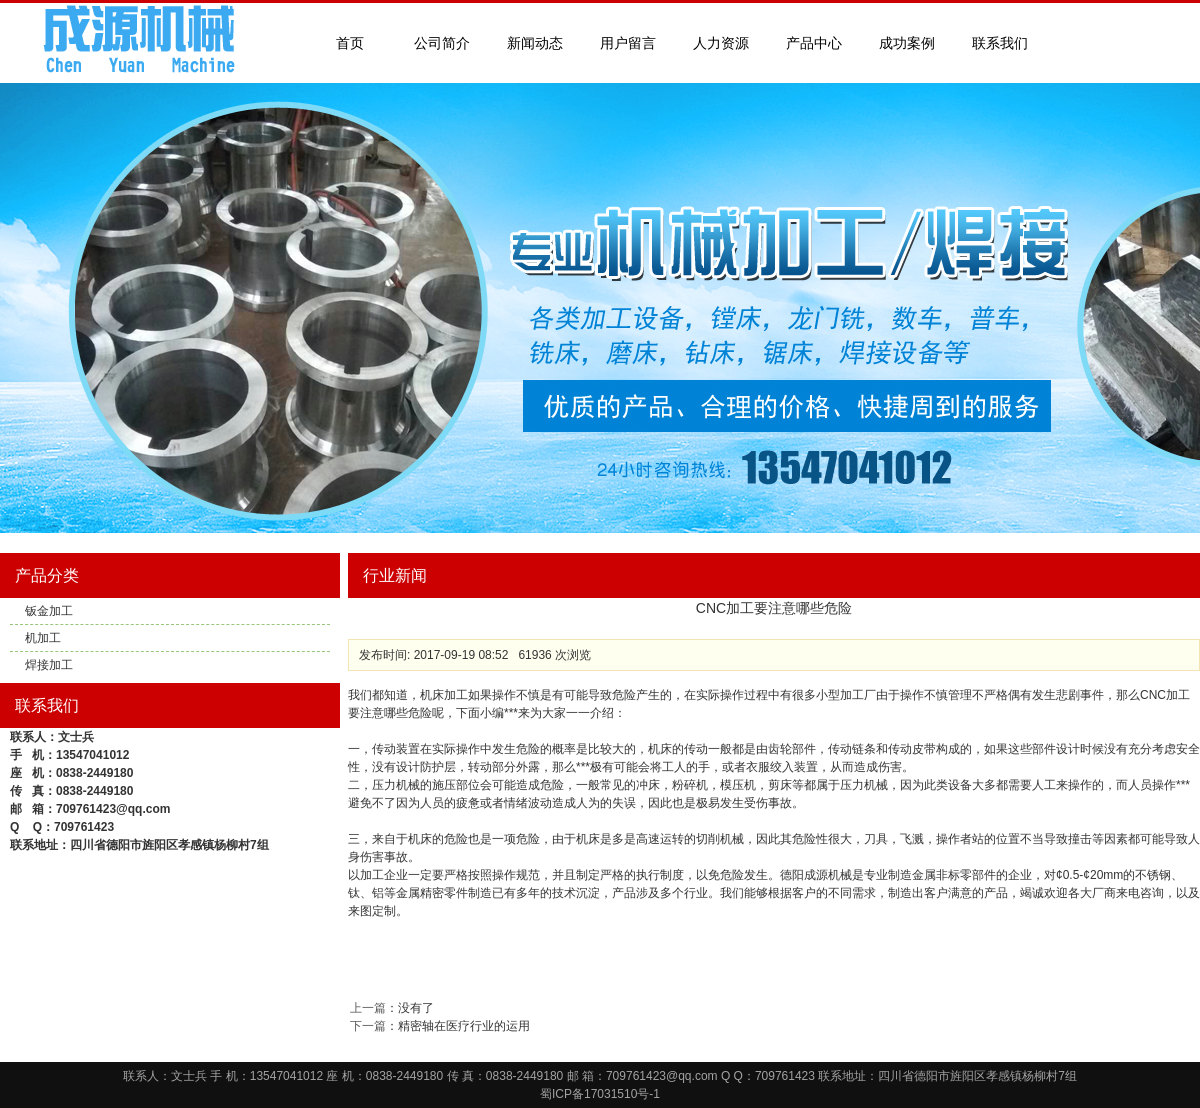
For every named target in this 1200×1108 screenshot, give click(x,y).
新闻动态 (535, 43)
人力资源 (721, 43)
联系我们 (1000, 43)
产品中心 (814, 43)
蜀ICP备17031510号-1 (600, 1094)
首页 (350, 43)
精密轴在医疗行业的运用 (464, 1026)
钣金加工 (49, 611)
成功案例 (907, 43)
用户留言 (628, 43)
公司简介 (442, 43)
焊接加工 (49, 665)
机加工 (43, 638)
